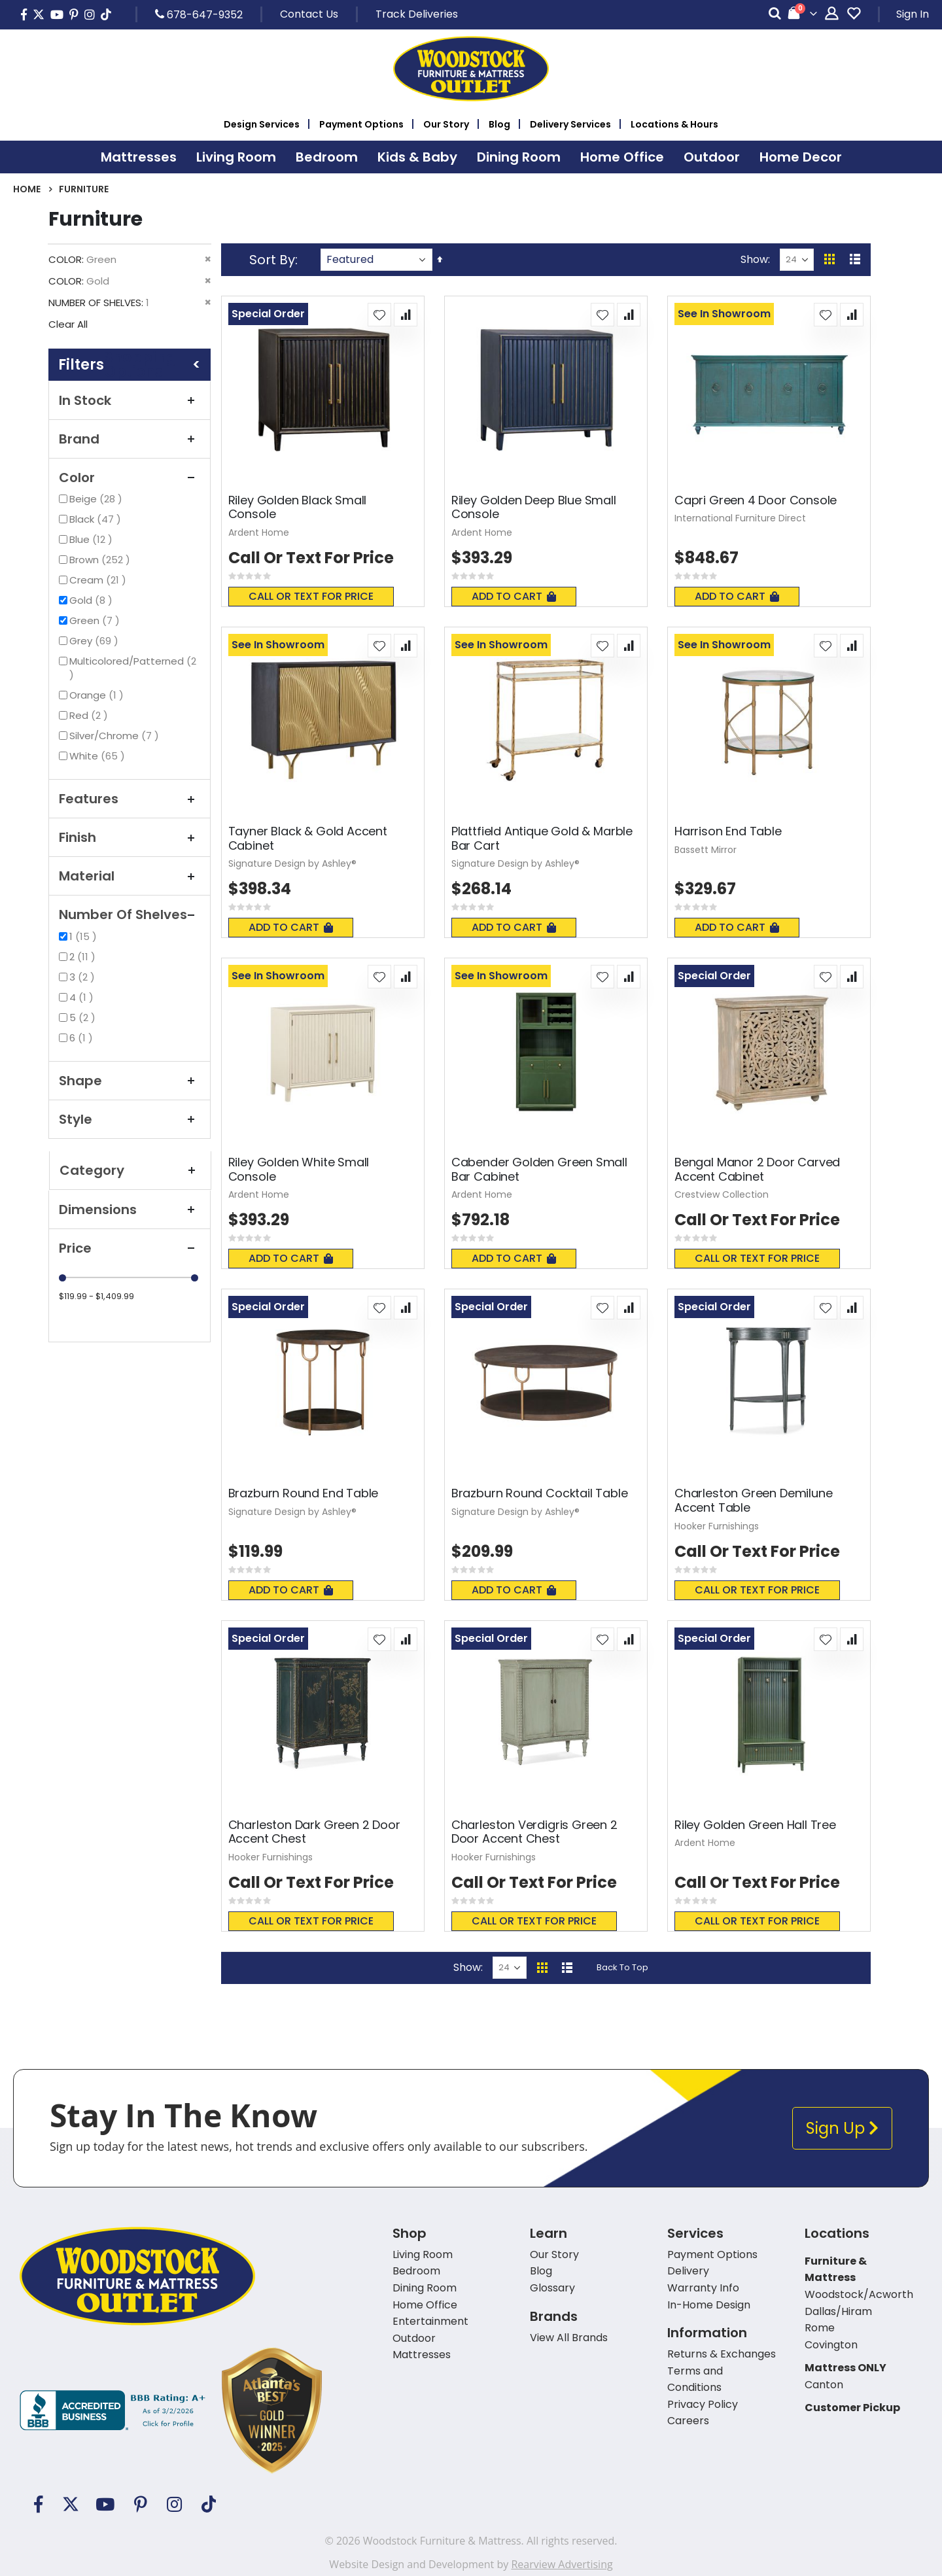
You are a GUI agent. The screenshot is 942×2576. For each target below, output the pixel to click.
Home (27, 189)
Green (96, 620)
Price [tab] (129, 1248)
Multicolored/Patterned (132, 668)
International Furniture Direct (740, 518)
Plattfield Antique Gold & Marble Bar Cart (542, 838)
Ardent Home (258, 532)
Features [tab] (129, 799)
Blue (92, 539)
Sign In (912, 14)
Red (90, 715)
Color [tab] (129, 477)
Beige (97, 499)
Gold (92, 600)
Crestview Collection (721, 1194)
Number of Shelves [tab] (129, 914)
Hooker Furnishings (716, 1526)
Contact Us (309, 14)
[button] (379, 314)
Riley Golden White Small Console (299, 1169)
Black (96, 519)
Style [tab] (129, 1119)
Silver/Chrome (115, 735)
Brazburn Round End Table (303, 1493)
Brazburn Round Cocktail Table (539, 1493)
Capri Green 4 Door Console (755, 500)
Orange (98, 695)
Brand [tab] (129, 439)
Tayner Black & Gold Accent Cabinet (307, 838)
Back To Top (622, 1967)
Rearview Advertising (561, 2564)
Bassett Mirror (705, 849)
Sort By (272, 259)
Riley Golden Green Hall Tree (755, 1825)
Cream (99, 580)
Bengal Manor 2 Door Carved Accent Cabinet (757, 1169)
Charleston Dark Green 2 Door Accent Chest (314, 1832)
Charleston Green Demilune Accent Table (753, 1500)
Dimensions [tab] (129, 1209)
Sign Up (842, 2128)
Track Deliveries (416, 14)
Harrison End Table (728, 831)
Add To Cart (514, 596)
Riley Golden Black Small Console (297, 507)
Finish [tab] (129, 837)
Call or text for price (311, 596)
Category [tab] (130, 1170)
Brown (101, 559)
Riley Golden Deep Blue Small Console (533, 507)
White (98, 756)
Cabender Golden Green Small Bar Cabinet (539, 1169)
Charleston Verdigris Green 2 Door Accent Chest (534, 1832)
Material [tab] (129, 876)
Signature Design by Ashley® (292, 863)
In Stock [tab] (129, 400)
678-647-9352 (199, 14)
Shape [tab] (129, 1080)
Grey (95, 641)
